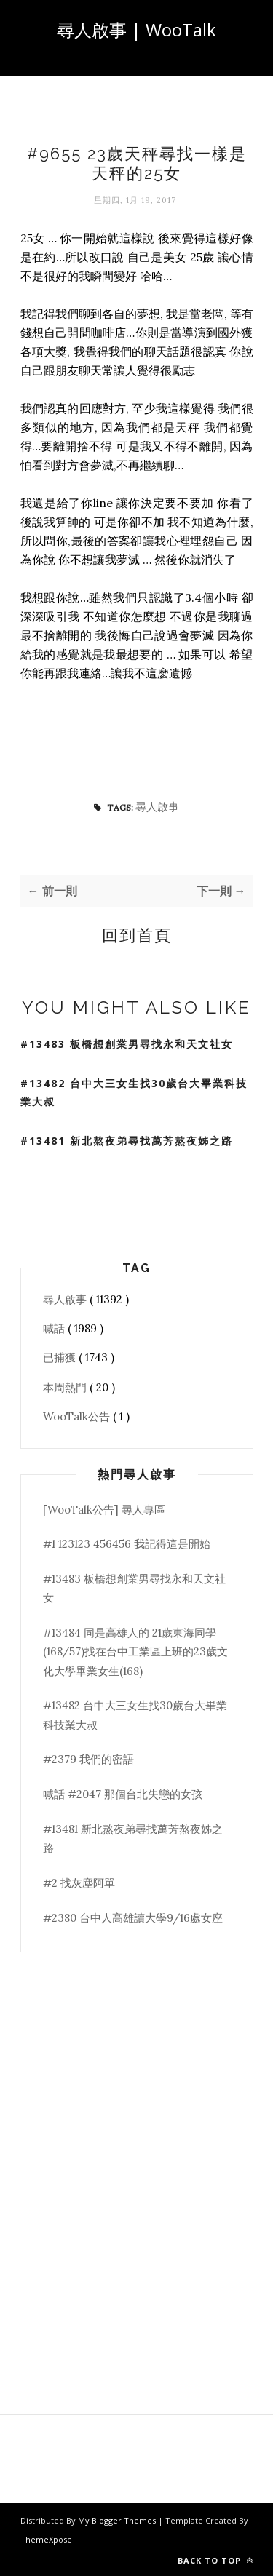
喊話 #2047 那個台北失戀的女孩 (122, 1794)
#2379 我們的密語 (88, 1759)
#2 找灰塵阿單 (79, 1883)
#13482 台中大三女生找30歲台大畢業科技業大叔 (134, 1092)
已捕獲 (61, 1357)
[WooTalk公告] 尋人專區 (104, 1509)
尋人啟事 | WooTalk (136, 29)
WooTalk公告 (78, 1416)
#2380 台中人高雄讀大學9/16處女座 (133, 1918)
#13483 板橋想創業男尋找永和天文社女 (126, 1044)
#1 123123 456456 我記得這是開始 (126, 1544)
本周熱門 (66, 1387)
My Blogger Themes (118, 2520)
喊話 (55, 1328)
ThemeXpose (46, 2539)
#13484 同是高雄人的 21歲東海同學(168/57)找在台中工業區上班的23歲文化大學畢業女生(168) (135, 1652)
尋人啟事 (157, 807)
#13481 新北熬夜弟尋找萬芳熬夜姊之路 (126, 1141)
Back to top (215, 2560)
